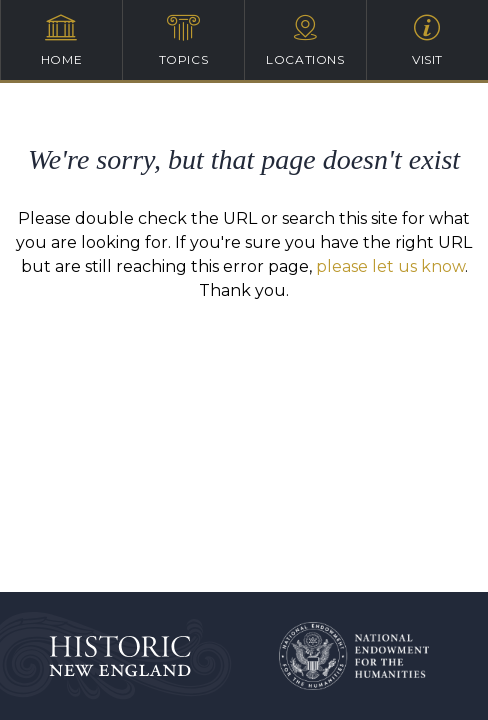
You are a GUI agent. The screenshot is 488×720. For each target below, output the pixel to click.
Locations (305, 40)
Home (61, 40)
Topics (183, 40)
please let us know (390, 266)
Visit (427, 40)
